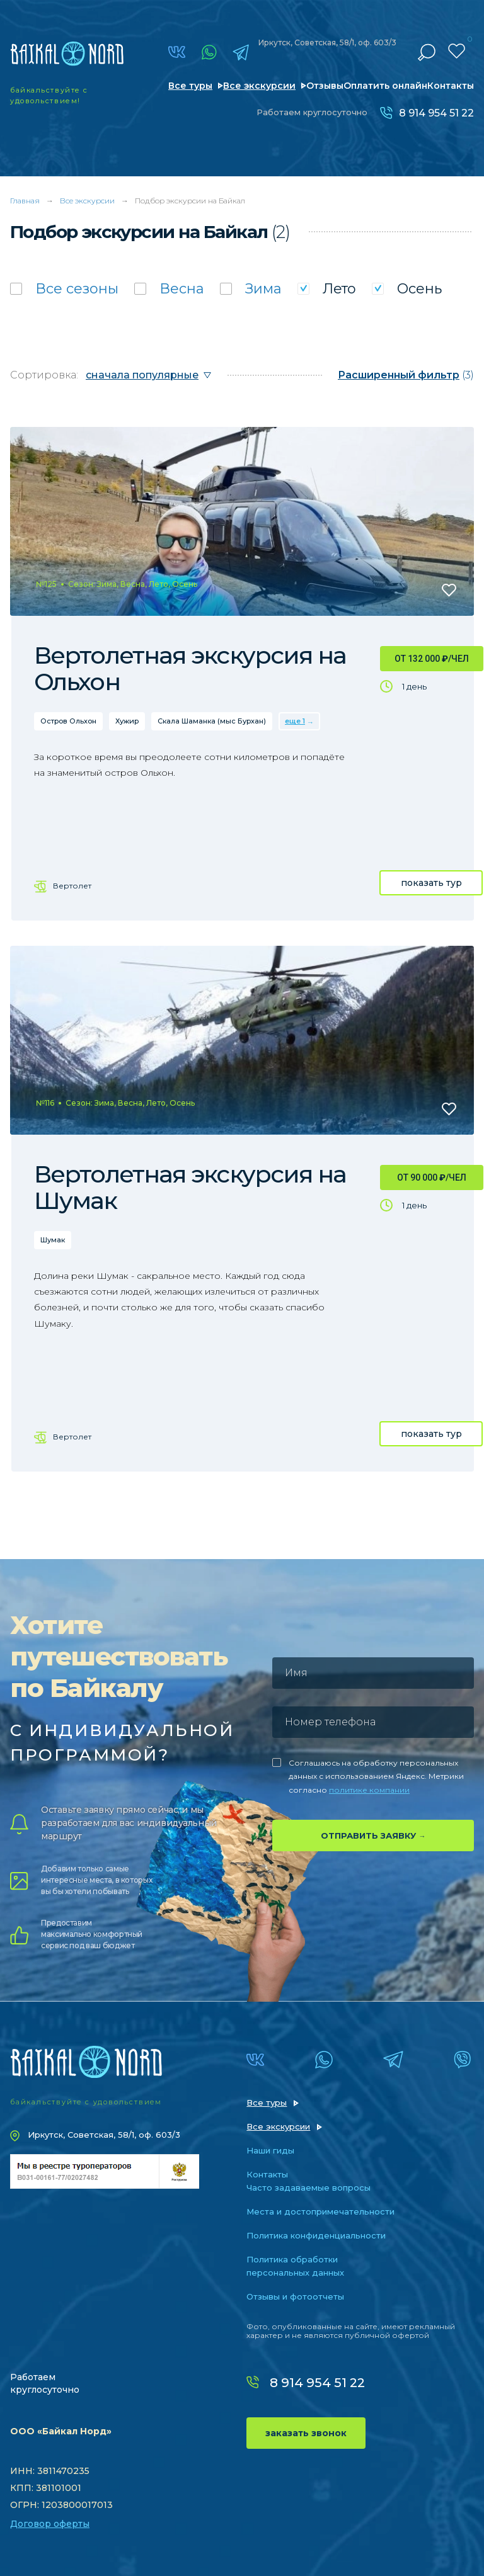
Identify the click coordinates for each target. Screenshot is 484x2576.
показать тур (431, 882)
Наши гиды (270, 2150)
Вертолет (72, 885)
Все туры (190, 85)
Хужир (127, 721)
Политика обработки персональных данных (295, 2266)
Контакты (450, 85)
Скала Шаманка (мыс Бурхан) (212, 721)
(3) (406, 375)
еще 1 (295, 721)
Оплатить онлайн (385, 85)
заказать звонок (306, 2433)
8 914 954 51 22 (436, 113)
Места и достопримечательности (320, 2211)
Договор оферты (49, 2523)
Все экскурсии (259, 85)
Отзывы (324, 85)
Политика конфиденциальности (316, 2235)
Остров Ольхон (68, 721)
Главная (25, 200)
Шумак (52, 1239)
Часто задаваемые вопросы (308, 2187)
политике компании (369, 1790)
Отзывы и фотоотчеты (295, 2296)
